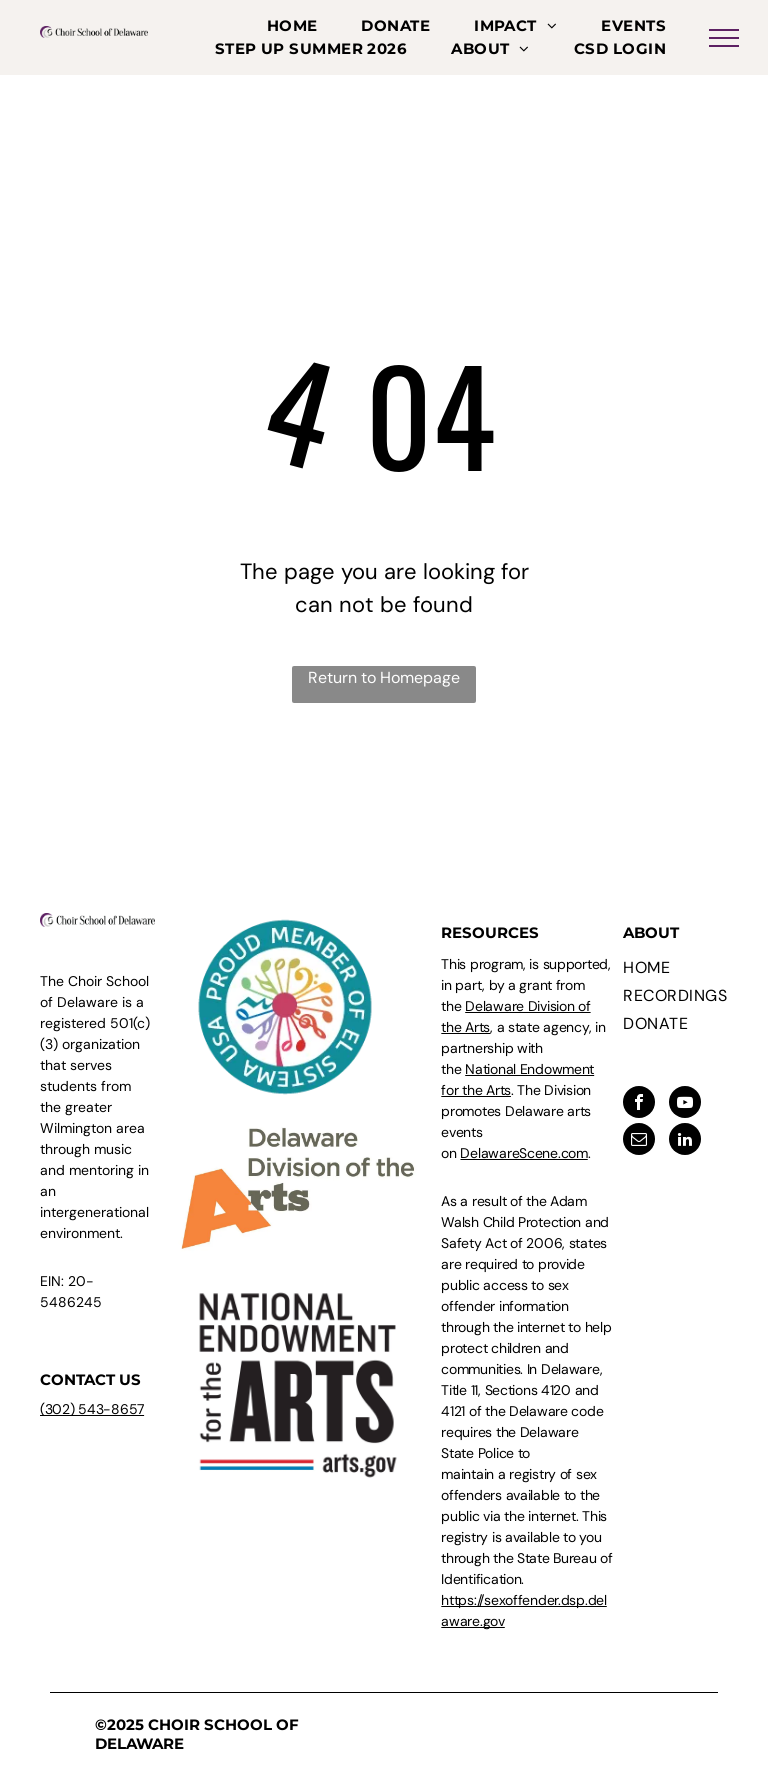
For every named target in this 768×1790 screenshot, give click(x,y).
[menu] (724, 38)
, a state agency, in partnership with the (523, 1048)
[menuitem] (292, 26)
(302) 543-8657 (92, 1409)
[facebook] (639, 1104)
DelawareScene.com (523, 1153)
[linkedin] (685, 1141)
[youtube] (685, 1104)
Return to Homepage (384, 677)
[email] (639, 1141)
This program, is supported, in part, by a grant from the (525, 985)
